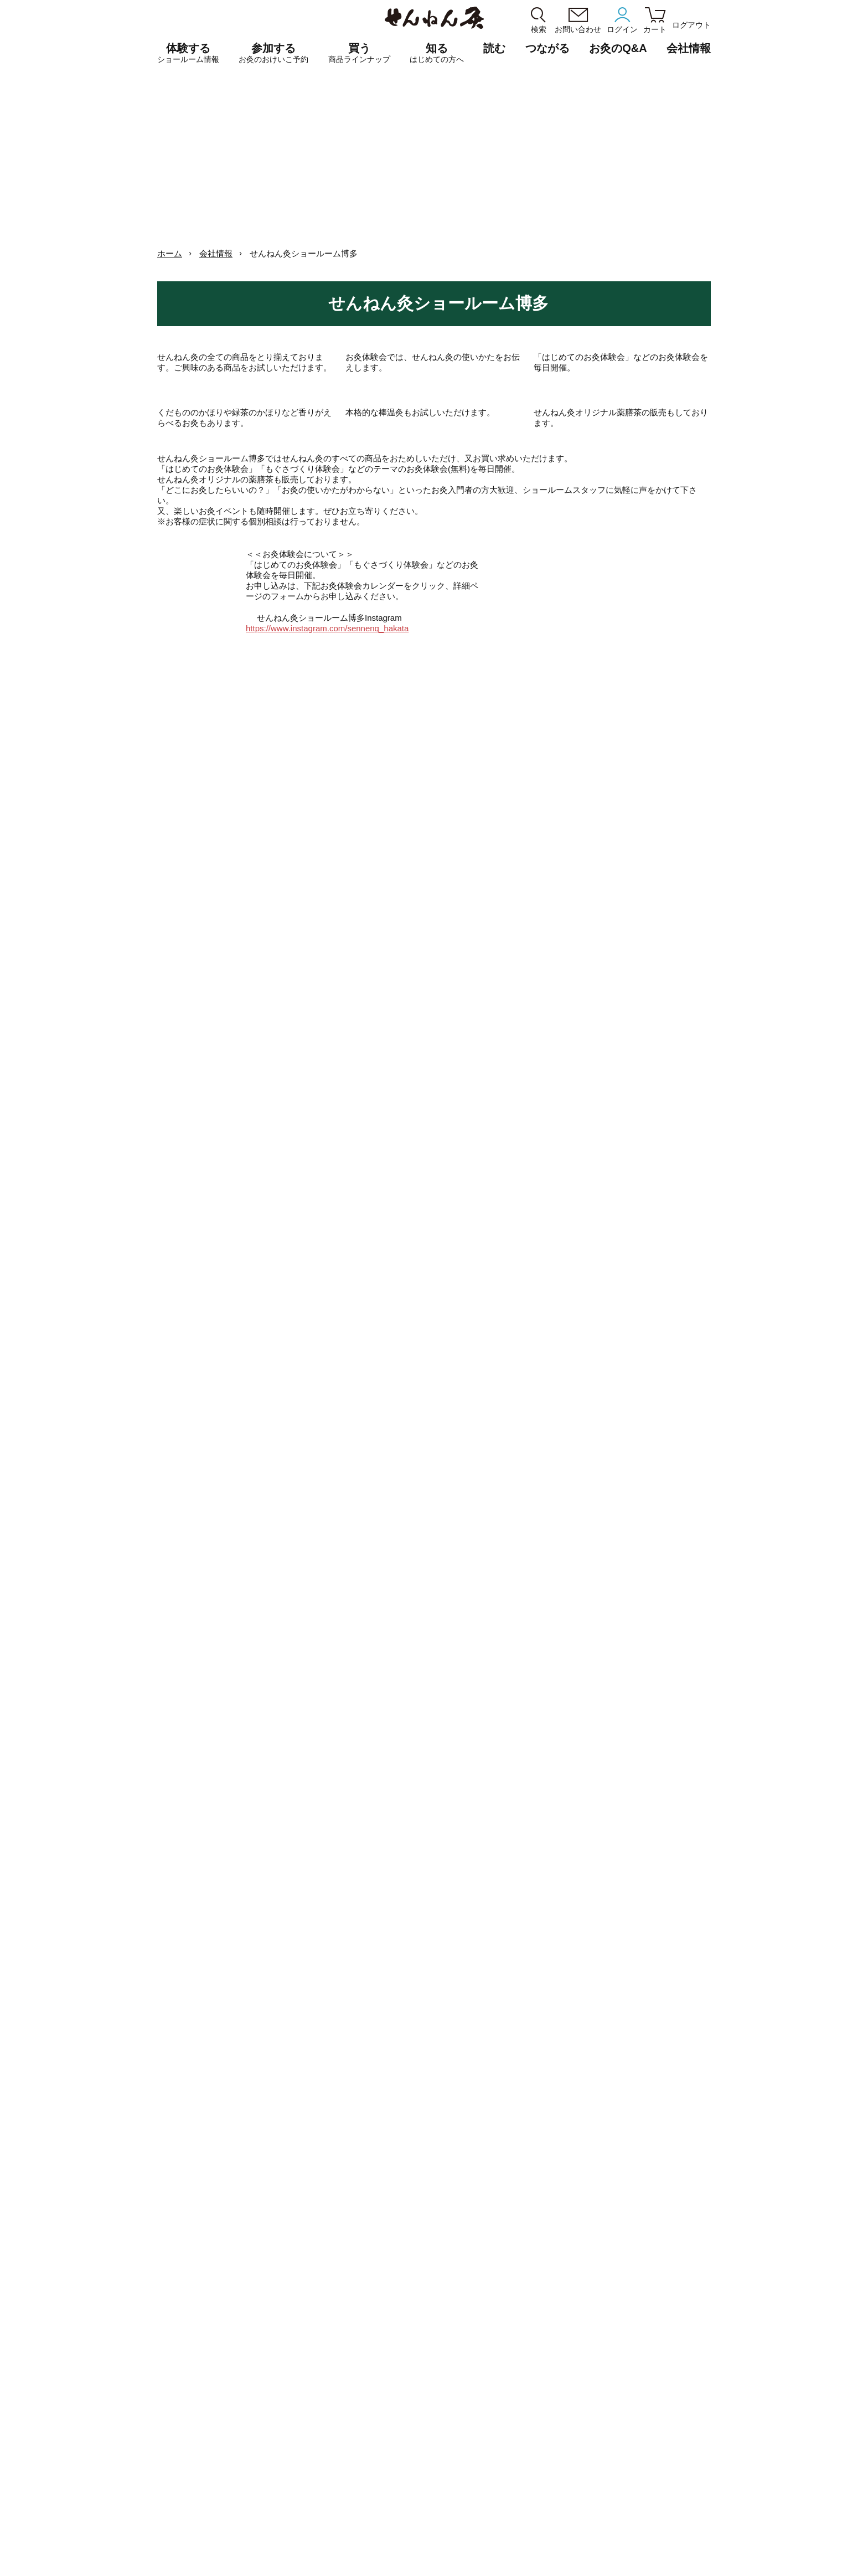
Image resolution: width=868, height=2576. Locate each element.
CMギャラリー (639, 2533)
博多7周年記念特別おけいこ (559, 1460)
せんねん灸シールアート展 (711, 2355)
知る (437, 53)
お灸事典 (682, 2291)
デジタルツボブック (700, 2404)
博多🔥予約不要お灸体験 (683, 1656)
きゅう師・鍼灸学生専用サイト (130, 2446)
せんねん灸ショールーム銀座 (350, 2292)
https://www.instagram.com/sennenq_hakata (356, 834)
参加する (273, 53)
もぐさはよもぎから (700, 2380)
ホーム (169, 253)
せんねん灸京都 (329, 2355)
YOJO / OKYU (509, 2329)
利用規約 (360, 2556)
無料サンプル (689, 2454)
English (454, 2556)
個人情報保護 (320, 2556)
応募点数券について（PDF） (533, 2417)
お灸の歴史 (686, 2367)
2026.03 (357, 1394)
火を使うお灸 (507, 2292)
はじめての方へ (511, 2455)
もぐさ (497, 2354)
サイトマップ (491, 2556)
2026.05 (511, 1394)
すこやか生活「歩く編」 (707, 2304)
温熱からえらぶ (511, 2341)
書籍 (493, 2379)
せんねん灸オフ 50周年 (705, 2278)
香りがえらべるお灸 (518, 2304)
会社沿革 (396, 2533)
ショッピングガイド (407, 2556)
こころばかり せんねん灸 (709, 2442)
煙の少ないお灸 (511, 2317)
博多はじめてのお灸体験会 (559, 1477)
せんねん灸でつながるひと (711, 2329)
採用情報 (552, 2533)
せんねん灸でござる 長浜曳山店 (358, 2317)
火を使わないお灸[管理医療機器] (538, 2392)
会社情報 (215, 253)
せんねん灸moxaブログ (705, 2342)
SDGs (678, 2392)
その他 (497, 2366)
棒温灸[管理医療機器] (520, 2404)
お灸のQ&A (618, 48)
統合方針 (474, 2533)
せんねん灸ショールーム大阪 (350, 2330)
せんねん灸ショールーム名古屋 (354, 2304)
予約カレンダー (329, 2406)
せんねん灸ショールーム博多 (350, 2342)
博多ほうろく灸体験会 (435, 1460)
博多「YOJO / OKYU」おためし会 (63, 1526)
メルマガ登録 (803, 2533)
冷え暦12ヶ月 (690, 2316)
